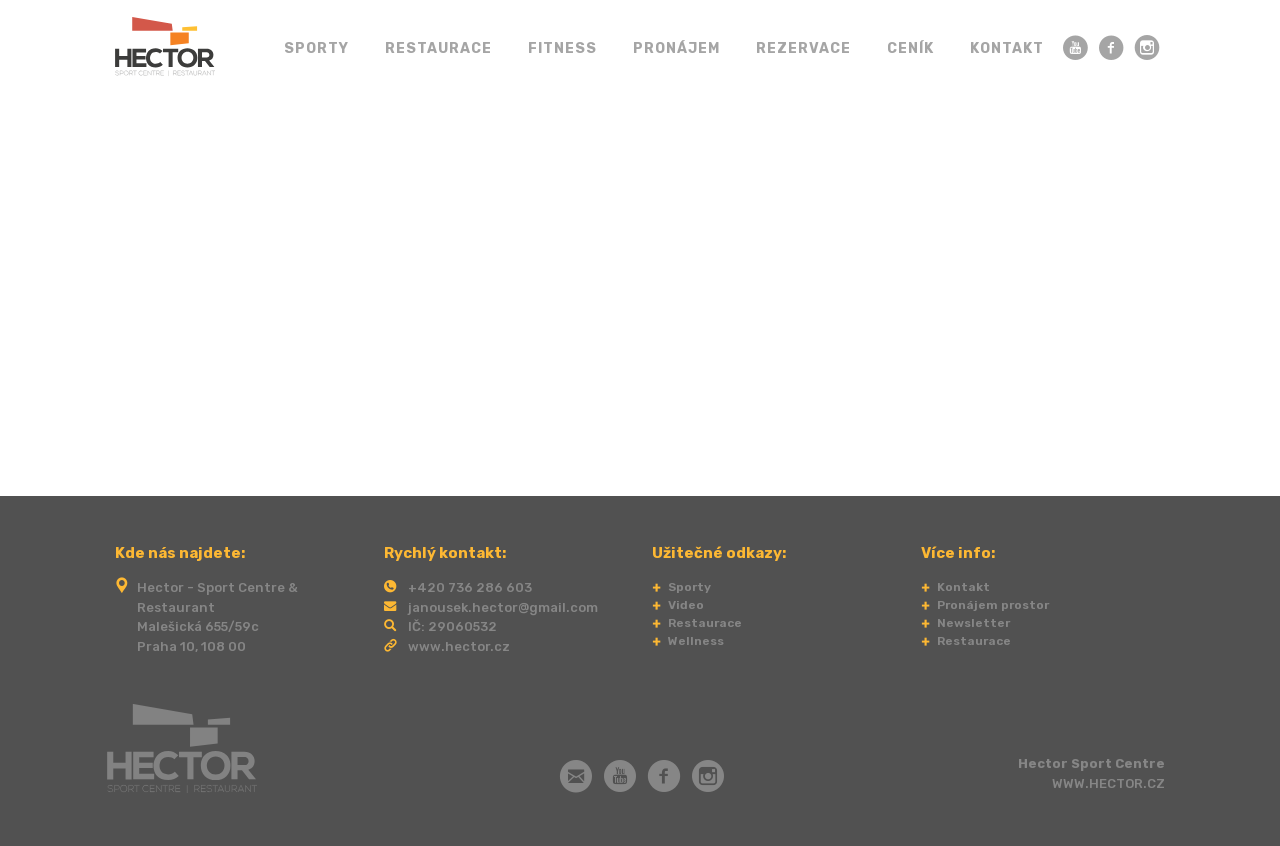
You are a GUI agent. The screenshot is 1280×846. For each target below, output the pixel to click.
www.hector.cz (459, 646)
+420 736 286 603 (470, 587)
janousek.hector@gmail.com (503, 607)
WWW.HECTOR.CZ (1108, 783)
